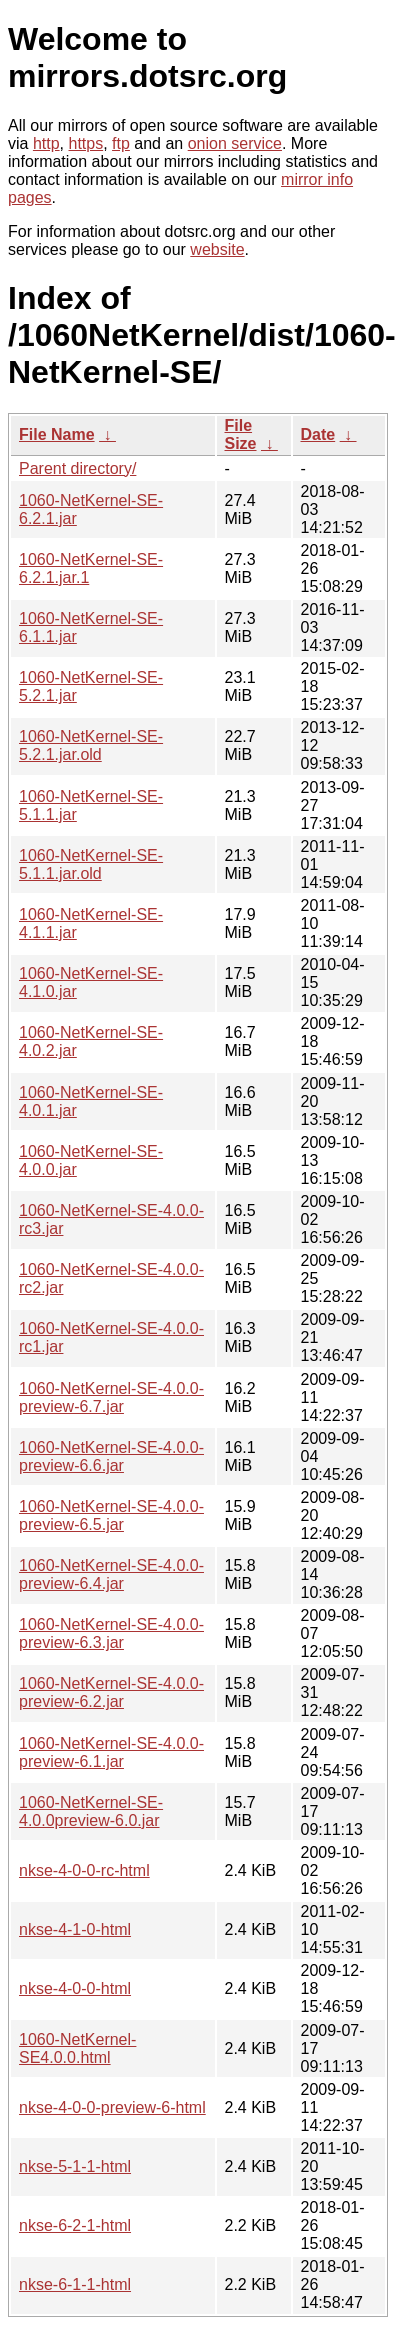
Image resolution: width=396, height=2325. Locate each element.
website (217, 249)
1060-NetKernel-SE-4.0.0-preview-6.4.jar (111, 1574)
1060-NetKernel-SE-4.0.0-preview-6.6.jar (111, 1456)
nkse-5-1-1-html (75, 2166)
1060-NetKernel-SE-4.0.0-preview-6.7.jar (111, 1397)
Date (318, 434)
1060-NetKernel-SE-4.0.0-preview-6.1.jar (111, 1752)
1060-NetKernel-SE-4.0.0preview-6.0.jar (91, 1811)
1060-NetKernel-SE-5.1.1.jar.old (91, 864)
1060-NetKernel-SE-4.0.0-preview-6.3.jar (111, 1633)
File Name (57, 434)
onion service (235, 143)
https (85, 143)
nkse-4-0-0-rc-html (84, 1870)
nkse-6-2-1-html (75, 2225)
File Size (241, 434)
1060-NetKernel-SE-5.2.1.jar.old (91, 745)
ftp (121, 143)
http (46, 143)
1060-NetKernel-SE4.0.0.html (77, 2048)
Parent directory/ (77, 468)
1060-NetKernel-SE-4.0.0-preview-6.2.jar (111, 1692)
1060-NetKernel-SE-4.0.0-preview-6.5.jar (111, 1515)
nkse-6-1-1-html (75, 2284)
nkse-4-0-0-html (75, 1988)
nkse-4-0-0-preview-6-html (112, 2107)
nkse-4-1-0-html (75, 1929)
